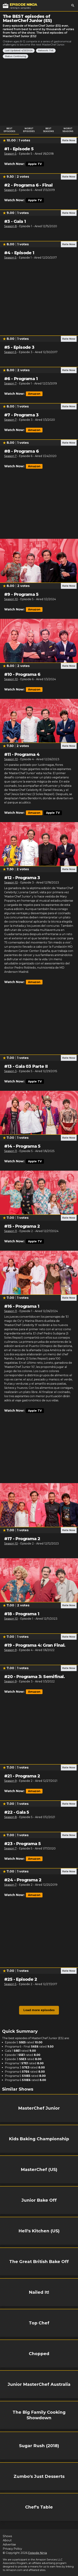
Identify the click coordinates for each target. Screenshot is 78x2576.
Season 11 (10, 1151)
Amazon (34, 393)
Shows (7, 2536)
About (7, 2540)
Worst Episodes (29, 130)
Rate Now (68, 140)
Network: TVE (46, 50)
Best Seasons (48, 130)
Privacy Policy (12, 2548)
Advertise (9, 2544)
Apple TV (35, 164)
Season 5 (10, 153)
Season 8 (10, 226)
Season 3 (10, 1071)
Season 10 (11, 599)
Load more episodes (39, 2010)
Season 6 (10, 190)
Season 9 (10, 1650)
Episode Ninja (37, 2553)
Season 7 (10, 383)
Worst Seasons (67, 130)
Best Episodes (9, 130)
